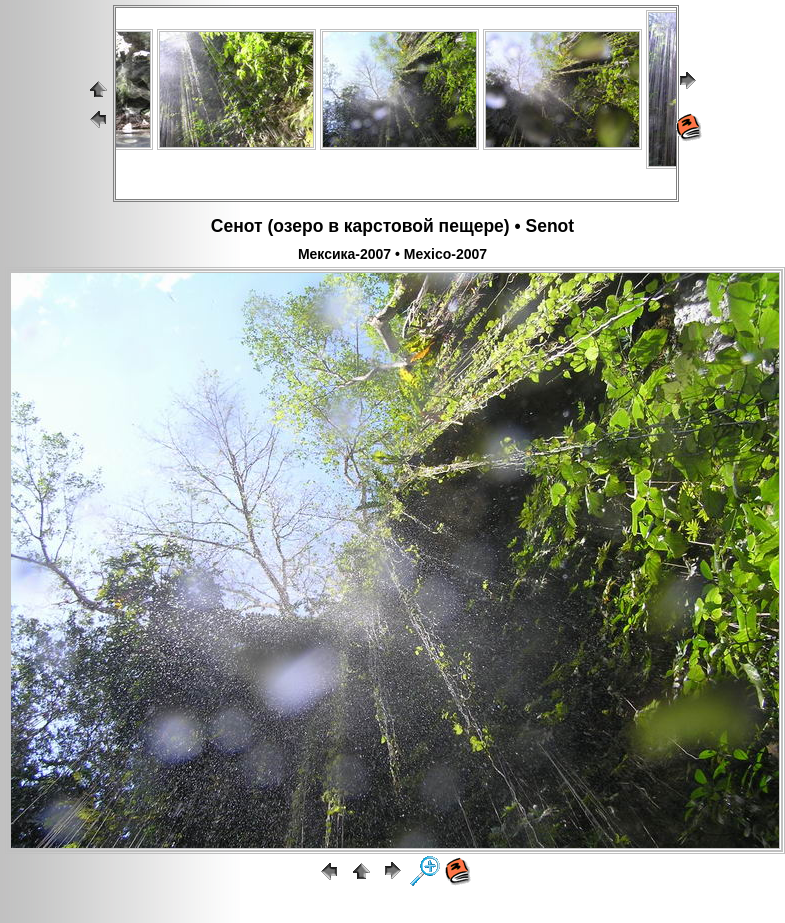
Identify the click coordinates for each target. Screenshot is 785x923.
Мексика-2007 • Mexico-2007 (392, 254)
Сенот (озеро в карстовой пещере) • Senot (392, 226)
